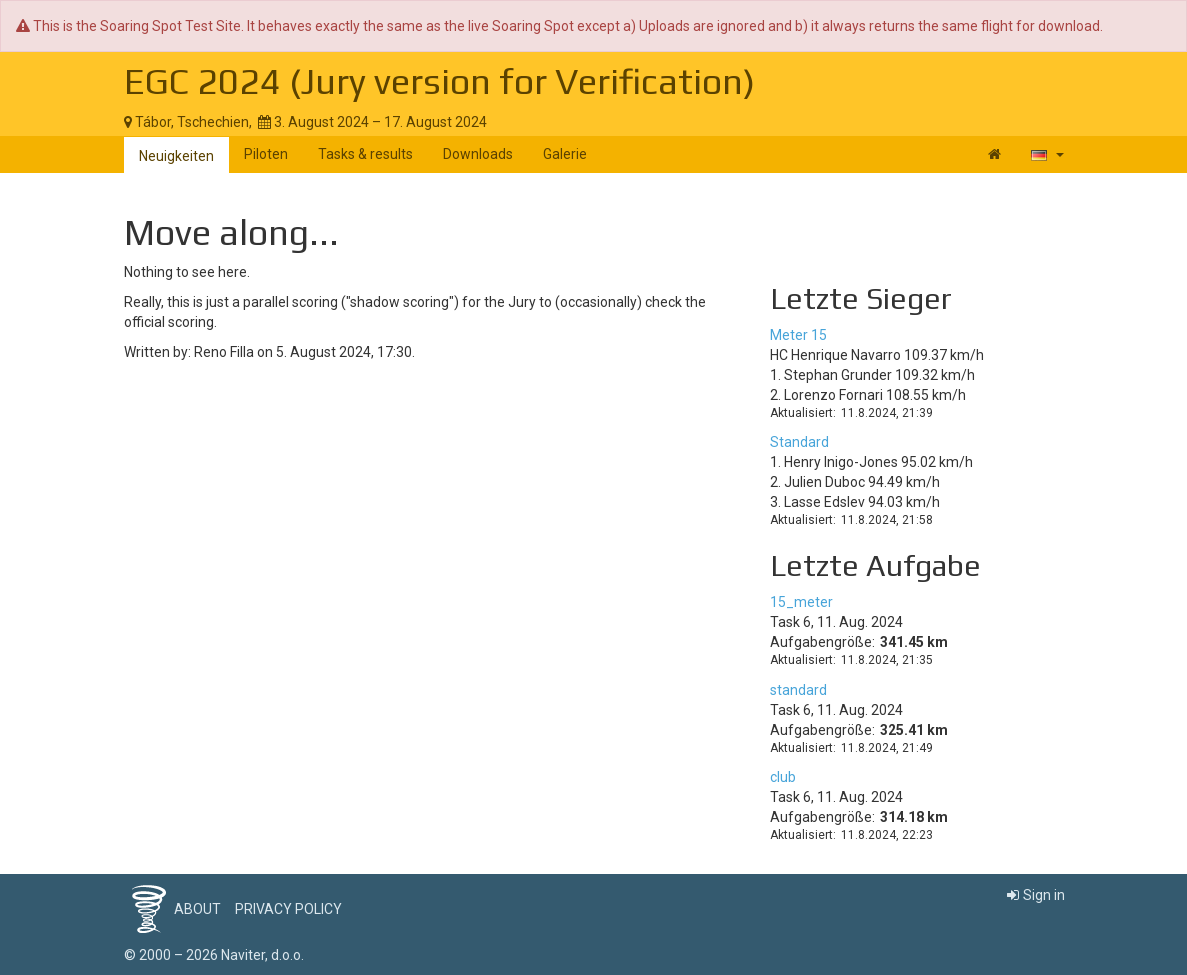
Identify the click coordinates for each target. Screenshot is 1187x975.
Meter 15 (798, 335)
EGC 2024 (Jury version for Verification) (439, 81)
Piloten (266, 154)
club (783, 777)
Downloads (478, 154)
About (197, 909)
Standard (799, 442)
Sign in (1036, 895)
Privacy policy (288, 909)
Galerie (565, 154)
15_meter (801, 602)
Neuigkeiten (176, 156)
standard (798, 690)
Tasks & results (365, 154)
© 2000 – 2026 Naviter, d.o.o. (214, 955)
